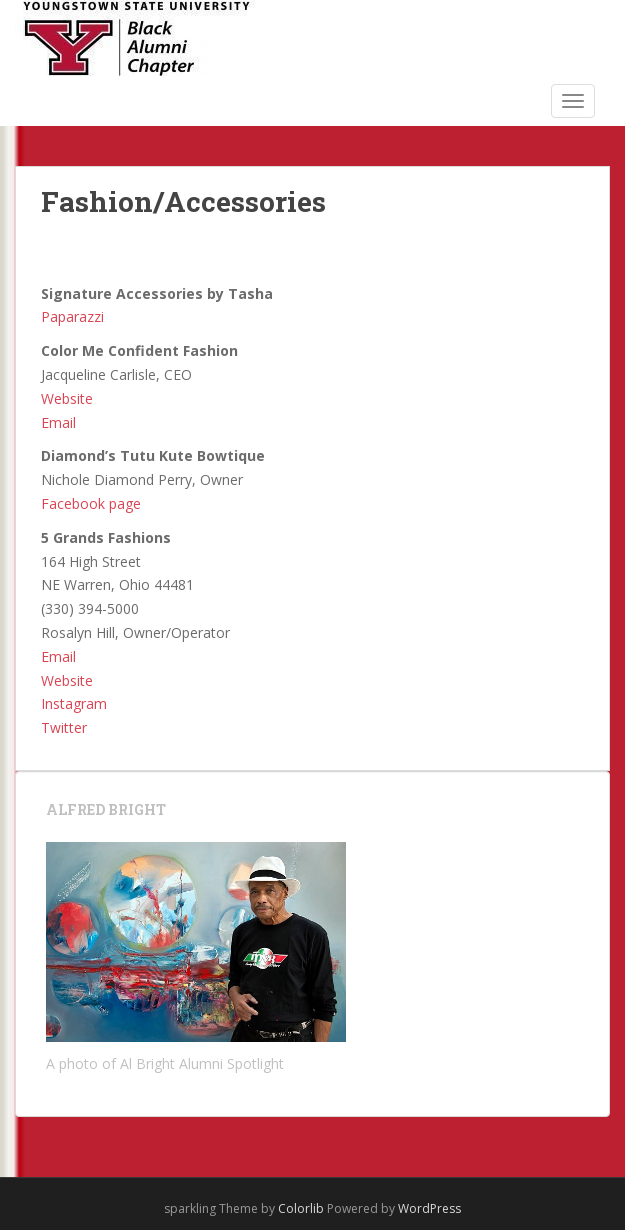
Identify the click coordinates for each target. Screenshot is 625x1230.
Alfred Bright (106, 809)
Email (58, 422)
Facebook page (91, 503)
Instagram (74, 703)
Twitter (64, 727)
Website (67, 398)
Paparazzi (72, 316)
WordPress (429, 1208)
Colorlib (301, 1208)
